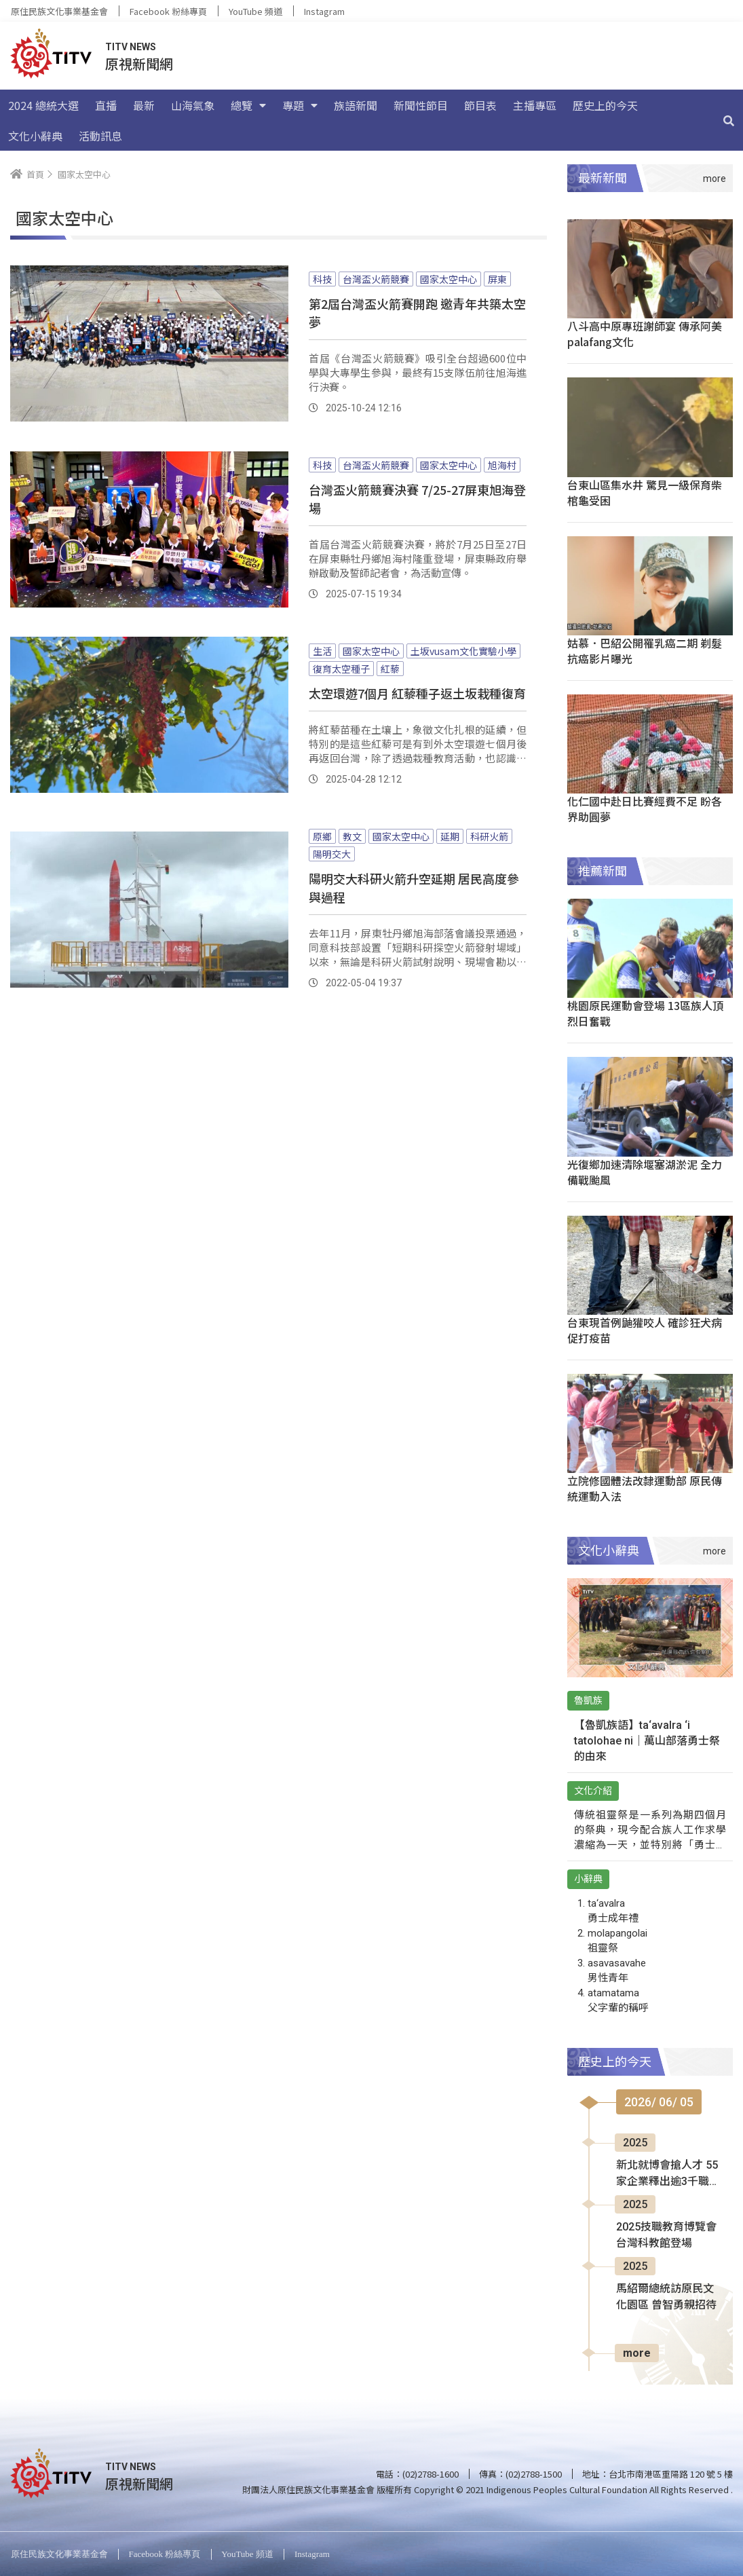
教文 (352, 836)
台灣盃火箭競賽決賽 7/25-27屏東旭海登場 (417, 499)
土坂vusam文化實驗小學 (463, 651)
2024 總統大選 (43, 105)
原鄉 (322, 836)
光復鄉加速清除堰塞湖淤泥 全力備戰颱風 (644, 1172)
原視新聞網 (139, 63)
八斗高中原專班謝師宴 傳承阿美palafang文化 (644, 334)
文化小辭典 (35, 136)
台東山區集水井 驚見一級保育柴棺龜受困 (644, 492)
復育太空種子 (341, 668)
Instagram (324, 11)
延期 (449, 836)
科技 (322, 279)
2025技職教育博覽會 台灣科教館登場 (666, 2235)
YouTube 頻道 (255, 11)
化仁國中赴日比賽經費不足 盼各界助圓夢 (644, 809)
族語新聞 (355, 105)
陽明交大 (332, 854)
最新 (144, 105)
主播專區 (534, 105)
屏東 (497, 279)
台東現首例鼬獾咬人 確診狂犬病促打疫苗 (644, 1330)
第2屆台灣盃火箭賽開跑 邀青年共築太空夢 (417, 313)
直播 (106, 105)
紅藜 (390, 668)
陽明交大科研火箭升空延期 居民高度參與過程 (414, 888)
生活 (322, 651)
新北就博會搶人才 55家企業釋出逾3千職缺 (667, 2174)
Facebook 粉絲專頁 (168, 11)
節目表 (480, 105)
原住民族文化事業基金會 (59, 11)
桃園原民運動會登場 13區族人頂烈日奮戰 (645, 1013)
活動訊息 (100, 136)
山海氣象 (192, 105)
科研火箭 (489, 836)
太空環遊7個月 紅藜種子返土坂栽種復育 (417, 693)
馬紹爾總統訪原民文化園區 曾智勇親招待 (666, 2296)
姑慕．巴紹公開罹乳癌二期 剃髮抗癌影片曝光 (644, 651)
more (637, 2353)
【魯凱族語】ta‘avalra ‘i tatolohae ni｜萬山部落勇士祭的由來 (647, 1741)
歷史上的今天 (605, 105)
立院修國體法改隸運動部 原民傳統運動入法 (644, 1488)
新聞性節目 (421, 105)
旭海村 (502, 465)
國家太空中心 (448, 279)
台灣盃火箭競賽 (376, 279)
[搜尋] (729, 120)
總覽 (248, 105)
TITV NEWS (130, 46)
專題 (300, 105)
